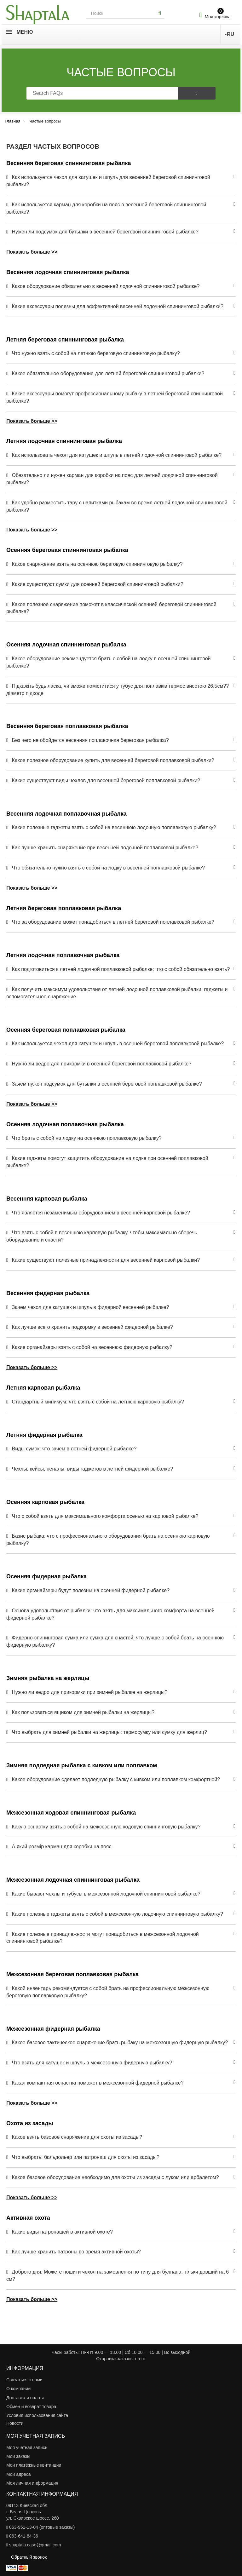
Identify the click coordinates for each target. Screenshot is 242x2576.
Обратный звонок (29, 2557)
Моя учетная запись (26, 2447)
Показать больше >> (31, 252)
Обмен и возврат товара (31, 2406)
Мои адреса (18, 2474)
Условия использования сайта (37, 2415)
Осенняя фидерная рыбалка (46, 1576)
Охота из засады (29, 2123)
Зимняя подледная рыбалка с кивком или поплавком (81, 1765)
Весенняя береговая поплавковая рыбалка (67, 726)
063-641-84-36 (23, 2536)
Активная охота (28, 2218)
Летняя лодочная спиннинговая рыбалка (64, 441)
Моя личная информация (32, 2483)
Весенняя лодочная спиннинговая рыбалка (67, 272)
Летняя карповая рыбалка (43, 1388)
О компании (18, 2388)
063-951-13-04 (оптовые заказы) (42, 2527)
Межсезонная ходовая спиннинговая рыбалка (71, 1813)
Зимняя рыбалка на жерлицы (47, 1678)
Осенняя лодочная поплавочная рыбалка (65, 1124)
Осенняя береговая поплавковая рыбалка (65, 1030)
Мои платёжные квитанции (33, 2465)
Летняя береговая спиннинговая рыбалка (65, 339)
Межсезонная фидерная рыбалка (53, 2029)
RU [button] (229, 34)
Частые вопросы (121, 72)
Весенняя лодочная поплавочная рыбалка (66, 814)
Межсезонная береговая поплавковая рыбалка (72, 1974)
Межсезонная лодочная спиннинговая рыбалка (73, 1880)
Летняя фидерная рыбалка (44, 1435)
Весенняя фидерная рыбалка (47, 1293)
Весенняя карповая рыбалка (46, 1199)
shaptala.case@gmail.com (35, 2544)
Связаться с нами (24, 2379)
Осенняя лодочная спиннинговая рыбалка (66, 644)
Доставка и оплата (25, 2397)
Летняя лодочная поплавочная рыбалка (62, 955)
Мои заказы (18, 2456)
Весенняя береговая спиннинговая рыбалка (68, 163)
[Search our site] (120, 13)
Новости (14, 2423)
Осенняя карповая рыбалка (45, 1502)
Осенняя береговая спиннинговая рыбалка (67, 550)
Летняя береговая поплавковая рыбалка (63, 908)
